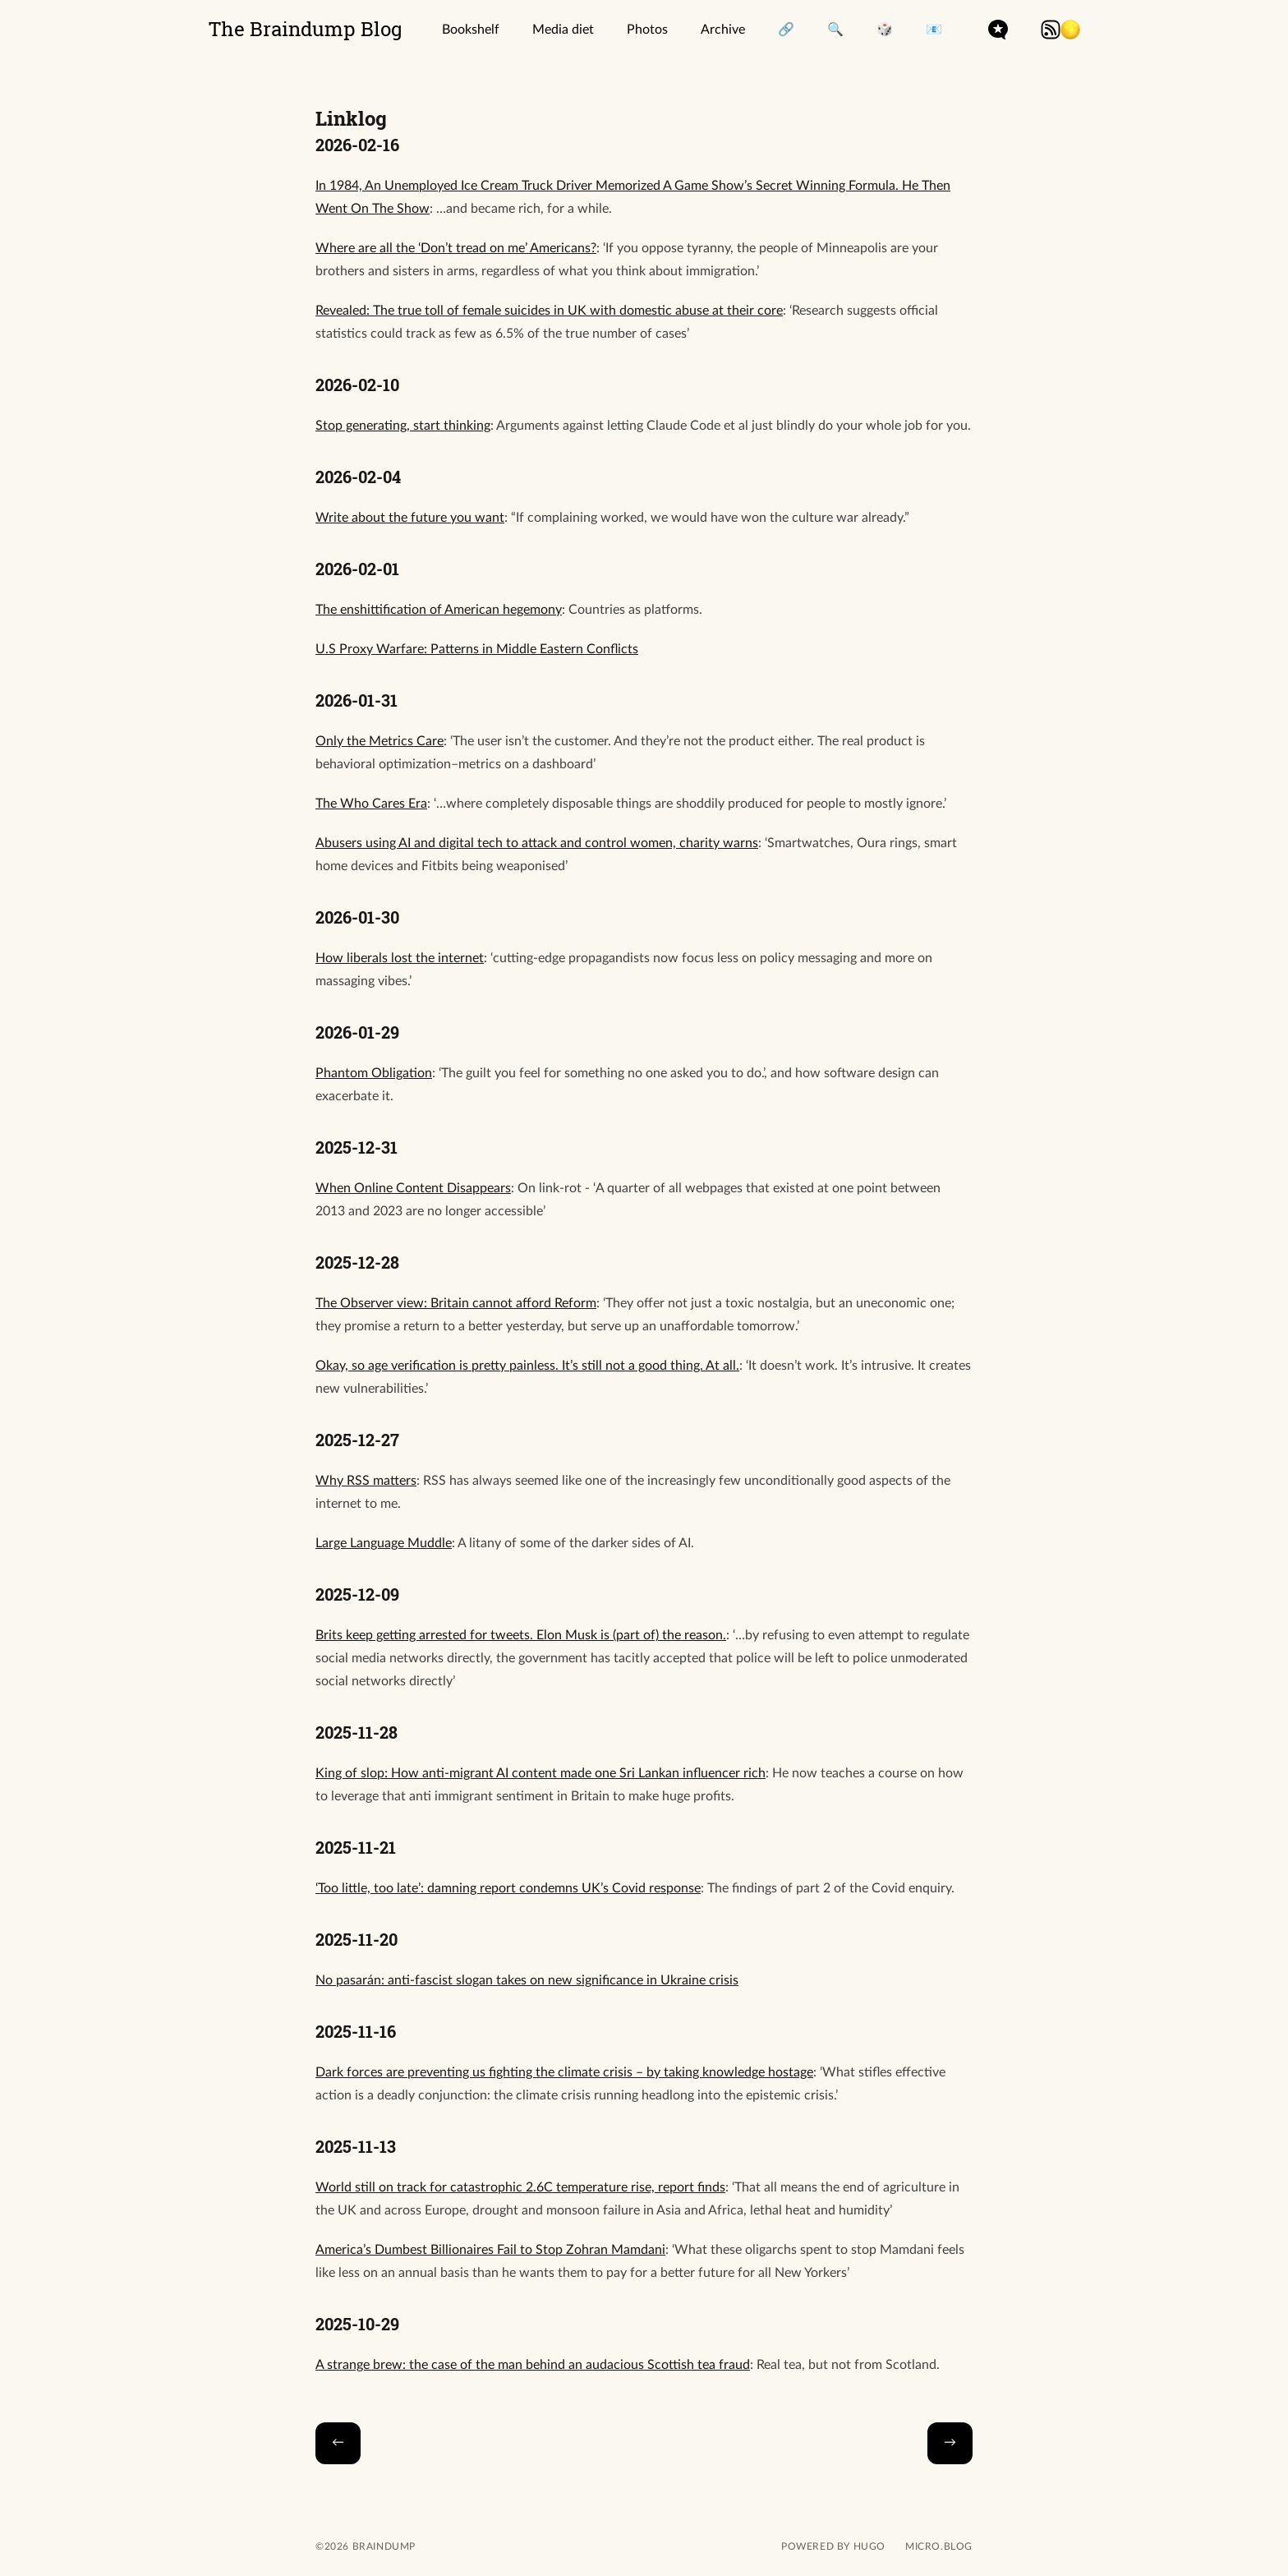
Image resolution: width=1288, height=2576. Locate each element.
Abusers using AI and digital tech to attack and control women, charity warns (536, 843)
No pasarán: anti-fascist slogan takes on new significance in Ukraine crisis (526, 1980)
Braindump (382, 2546)
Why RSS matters (365, 1480)
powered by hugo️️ (833, 2546)
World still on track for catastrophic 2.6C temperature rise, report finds (520, 2187)
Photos (647, 29)
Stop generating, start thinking (402, 425)
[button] (1070, 29)
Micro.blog (939, 2546)
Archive (723, 29)
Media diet (563, 29)
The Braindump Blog (305, 29)
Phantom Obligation (373, 1073)
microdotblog (998, 29)
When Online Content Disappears (413, 1188)
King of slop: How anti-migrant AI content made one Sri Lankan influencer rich (540, 1773)
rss (1050, 29)
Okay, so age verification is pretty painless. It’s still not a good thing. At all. (527, 1365)
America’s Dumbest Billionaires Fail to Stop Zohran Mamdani (490, 2249)
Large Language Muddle (383, 1543)
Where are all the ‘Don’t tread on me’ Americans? (455, 248)
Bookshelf (470, 29)
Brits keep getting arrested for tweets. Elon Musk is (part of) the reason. (520, 1635)
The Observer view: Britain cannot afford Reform (455, 1303)
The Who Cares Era (371, 803)
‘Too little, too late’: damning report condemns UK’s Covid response (508, 1888)
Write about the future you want (409, 517)
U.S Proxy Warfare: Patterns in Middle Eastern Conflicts (476, 649)
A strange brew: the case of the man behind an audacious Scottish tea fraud (532, 2364)
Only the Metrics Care (379, 741)
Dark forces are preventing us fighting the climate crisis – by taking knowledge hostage (564, 2072)
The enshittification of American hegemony (438, 609)
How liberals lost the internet (399, 958)
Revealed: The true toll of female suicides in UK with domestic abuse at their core (549, 310)
